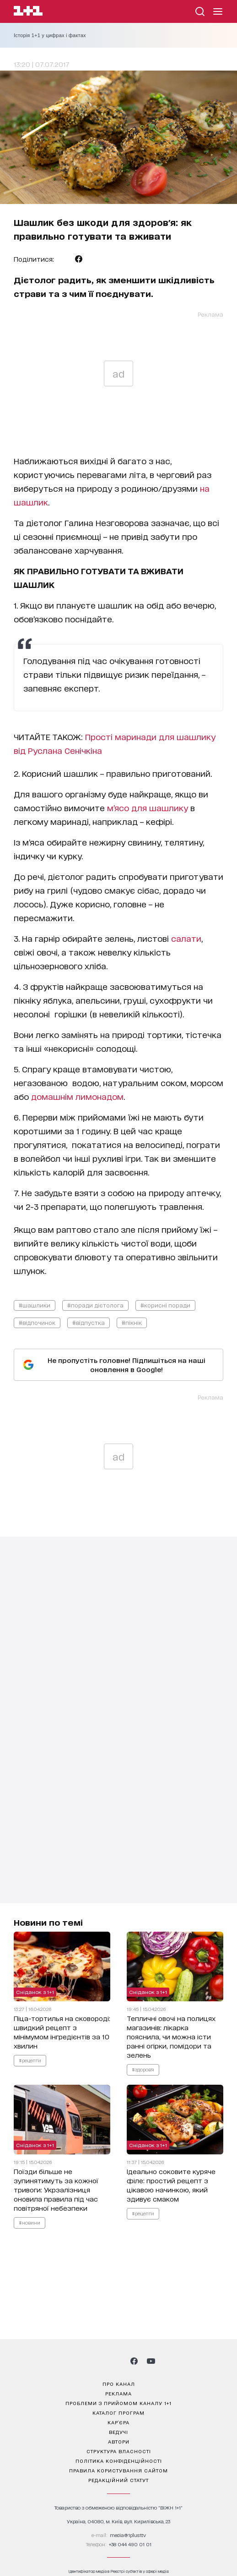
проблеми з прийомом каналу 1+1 (118, 2403)
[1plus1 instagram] (85, 2361)
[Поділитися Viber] (93, 259)
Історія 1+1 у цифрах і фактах (50, 35)
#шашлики (34, 1305)
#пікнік (132, 1322)
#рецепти (30, 2060)
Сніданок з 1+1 (35, 1992)
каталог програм (118, 2412)
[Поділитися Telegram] (64, 259)
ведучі (118, 2431)
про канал (118, 2383)
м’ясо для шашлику (147, 807)
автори (118, 2441)
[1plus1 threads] (101, 2361)
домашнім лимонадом (77, 1096)
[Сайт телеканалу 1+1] (28, 12)
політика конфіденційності (118, 2460)
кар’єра (118, 2422)
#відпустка (88, 1322)
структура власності (118, 2451)
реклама (118, 2393)
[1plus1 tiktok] (117, 2361)
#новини (29, 2222)
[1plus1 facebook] (134, 2361)
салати (186, 938)
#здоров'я (143, 2069)
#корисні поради (165, 1305)
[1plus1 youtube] (151, 2361)
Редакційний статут (118, 2480)
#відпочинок (37, 1322)
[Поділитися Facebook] (78, 259)
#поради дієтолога (95, 1305)
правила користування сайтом (118, 2470)
